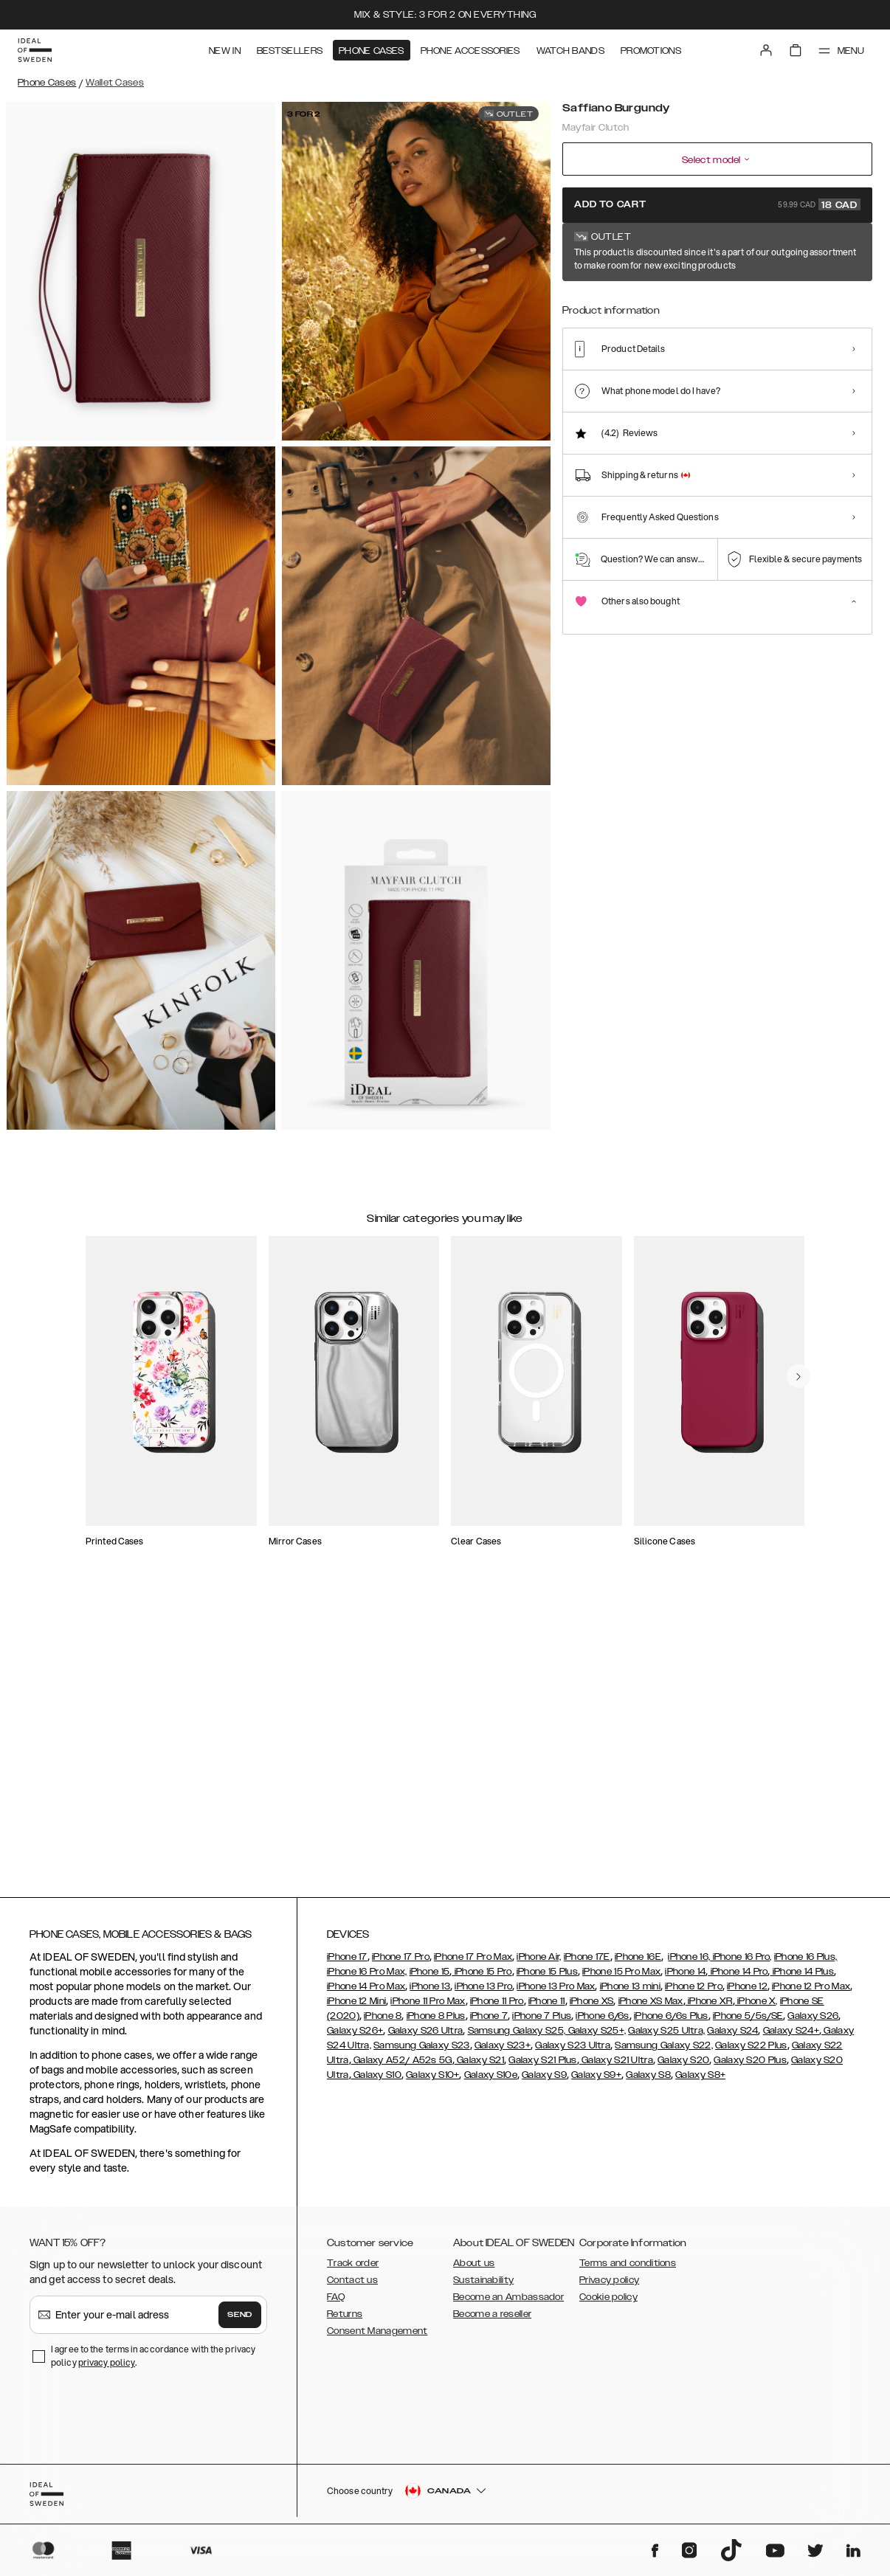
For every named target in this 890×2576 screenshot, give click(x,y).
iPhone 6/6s (602, 2022)
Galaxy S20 (683, 2067)
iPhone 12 (747, 1993)
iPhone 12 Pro (693, 1993)
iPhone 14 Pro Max (366, 1993)
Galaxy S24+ (791, 2037)
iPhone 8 (382, 2022)
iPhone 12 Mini (356, 2008)
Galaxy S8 (648, 2081)
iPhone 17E (587, 1963)
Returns (344, 2321)
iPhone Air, (539, 1963)
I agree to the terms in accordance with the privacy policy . (153, 2362)
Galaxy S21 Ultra (616, 2067)
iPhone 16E (638, 1963)
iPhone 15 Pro (481, 1978)
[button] (764, 2500)
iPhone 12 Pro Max (811, 1993)
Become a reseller (492, 2321)
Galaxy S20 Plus (750, 2067)
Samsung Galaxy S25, (517, 2037)
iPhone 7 (489, 2022)
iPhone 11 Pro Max (427, 2008)
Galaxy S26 (812, 2022)
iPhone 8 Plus (436, 2022)
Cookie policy (608, 2304)
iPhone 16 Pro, (741, 1963)
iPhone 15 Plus (547, 1978)
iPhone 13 (430, 1993)
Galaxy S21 (479, 2067)
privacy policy (106, 2369)
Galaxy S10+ (432, 2081)
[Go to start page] (35, 50)
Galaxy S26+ (355, 2037)
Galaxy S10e (490, 2081)
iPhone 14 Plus (802, 1978)
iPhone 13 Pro (483, 1993)
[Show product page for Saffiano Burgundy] (584, 304)
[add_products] (238, 1438)
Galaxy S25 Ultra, (666, 2037)
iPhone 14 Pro (737, 1978)
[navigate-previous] (810, 1327)
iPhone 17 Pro (401, 1963)
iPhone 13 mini (630, 1993)
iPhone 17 (347, 1963)
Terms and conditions (627, 2270)
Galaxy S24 (732, 2037)
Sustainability (483, 2287)
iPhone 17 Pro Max (473, 1963)
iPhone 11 (546, 2008)
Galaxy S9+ (596, 2081)
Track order (353, 2270)
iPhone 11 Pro (497, 2008)
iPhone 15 (430, 1978)
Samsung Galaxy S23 (421, 2052)
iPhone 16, (689, 1963)
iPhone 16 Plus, (806, 1963)
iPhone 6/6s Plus (671, 2022)
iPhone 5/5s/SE (748, 2022)
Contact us (352, 2287)
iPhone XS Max (650, 2008)
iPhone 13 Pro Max (556, 1993)
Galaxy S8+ (700, 2081)
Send (239, 2321)
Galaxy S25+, (595, 2037)
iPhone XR (709, 2008)
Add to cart (717, 204)
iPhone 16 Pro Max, (367, 1978)
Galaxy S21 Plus (542, 2067)
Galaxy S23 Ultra (572, 2052)
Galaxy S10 (376, 2081)
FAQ (336, 2304)
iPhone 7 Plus (541, 2022)
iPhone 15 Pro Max (621, 1978)
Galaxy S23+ (503, 2052)
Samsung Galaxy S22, (664, 2052)
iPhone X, (756, 2008)
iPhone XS (592, 2008)
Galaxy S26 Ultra (425, 2037)
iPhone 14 (685, 1978)
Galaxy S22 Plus (751, 2052)
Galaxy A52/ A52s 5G (401, 2067)
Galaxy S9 (544, 2081)
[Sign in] (766, 50)
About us (473, 2270)
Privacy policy (609, 2287)
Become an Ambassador (508, 2304)
